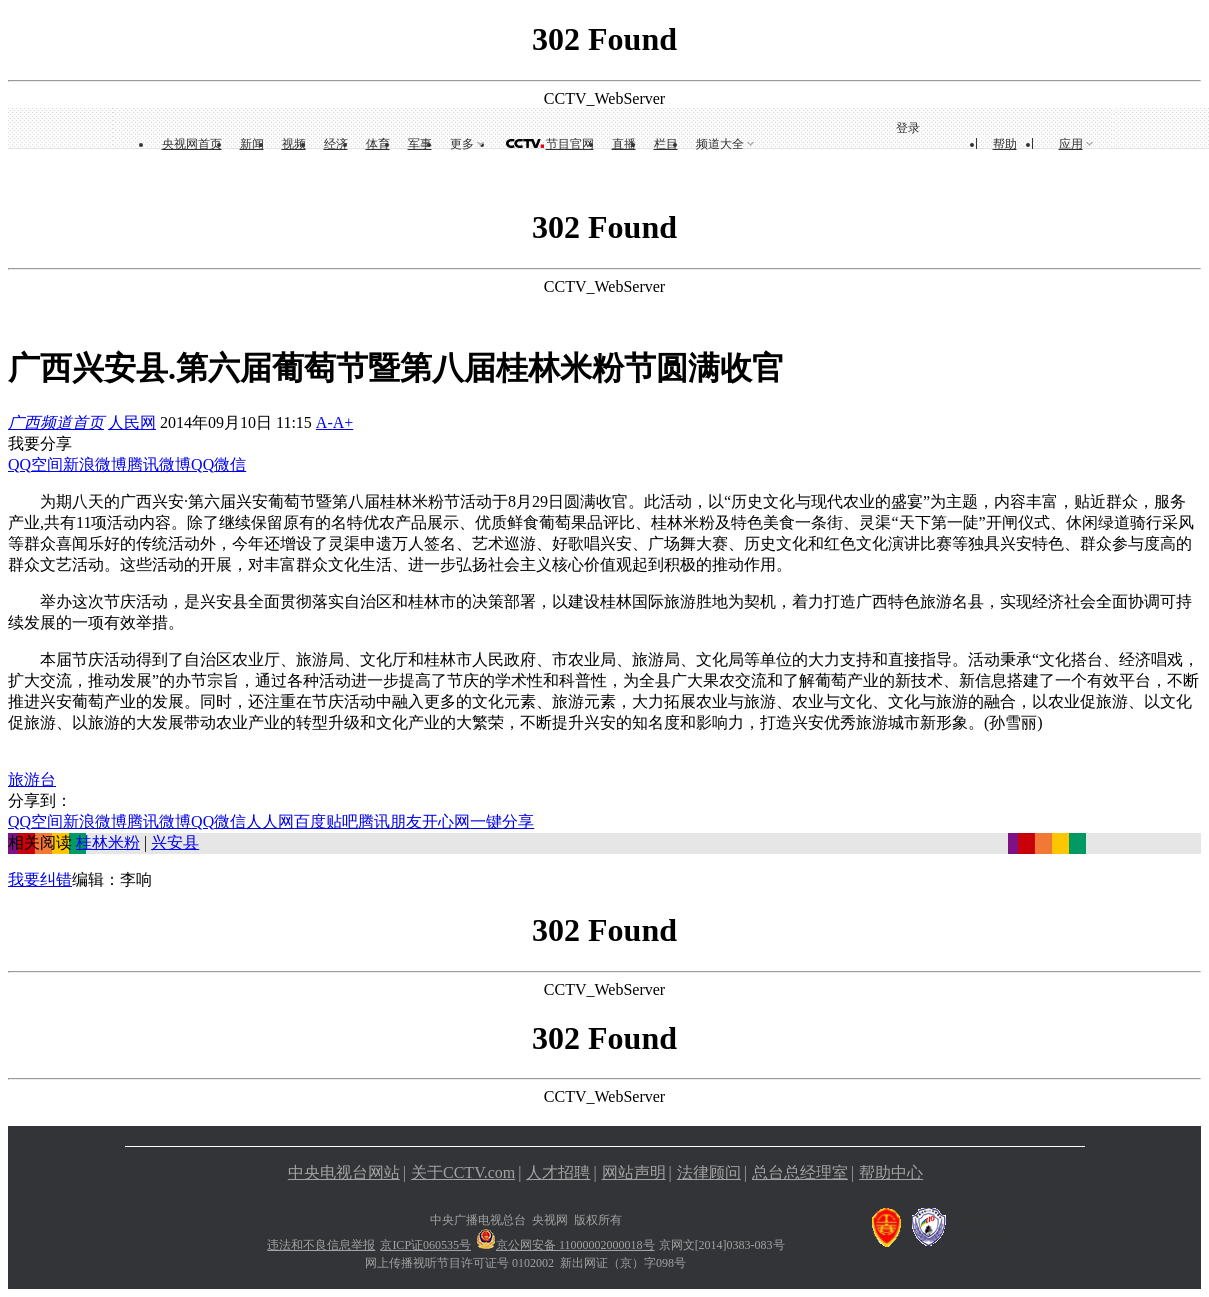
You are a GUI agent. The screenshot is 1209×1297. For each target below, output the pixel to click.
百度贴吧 (326, 821)
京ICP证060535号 (425, 1245)
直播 (624, 144)
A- (324, 422)
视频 (294, 144)
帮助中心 (891, 1172)
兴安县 (175, 842)
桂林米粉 (108, 842)
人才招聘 (558, 1172)
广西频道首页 (56, 422)
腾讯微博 (159, 464)
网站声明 (634, 1172)
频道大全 (720, 144)
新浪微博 (95, 464)
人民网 (132, 422)
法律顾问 (709, 1172)
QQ (202, 464)
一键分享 (502, 821)
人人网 (270, 821)
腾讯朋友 (390, 821)
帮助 (1005, 144)
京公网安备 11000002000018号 (565, 1245)
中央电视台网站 (344, 1172)
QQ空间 (35, 464)
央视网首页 (192, 144)
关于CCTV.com (463, 1172)
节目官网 (570, 144)
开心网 (446, 821)
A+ (343, 422)
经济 (336, 144)
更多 (462, 144)
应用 (1071, 144)
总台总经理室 (800, 1172)
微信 (230, 464)
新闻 (252, 144)
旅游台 (32, 779)
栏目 (666, 144)
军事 (420, 144)
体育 (378, 144)
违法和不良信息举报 (321, 1245)
